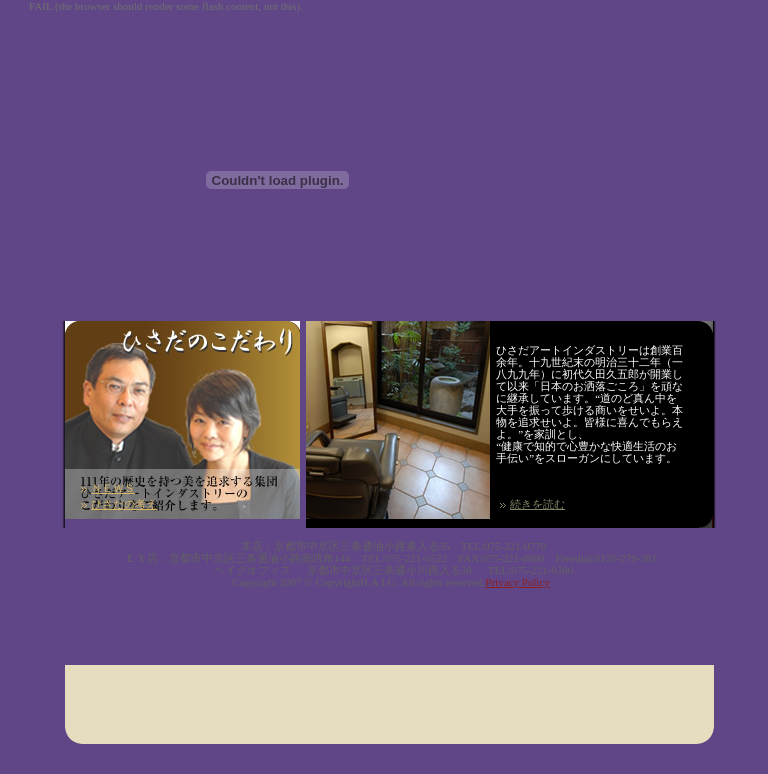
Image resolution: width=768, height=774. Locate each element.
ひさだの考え (124, 504)
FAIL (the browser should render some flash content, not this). (166, 6)
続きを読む (537, 504)
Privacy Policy (517, 582)
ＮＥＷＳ (113, 488)
